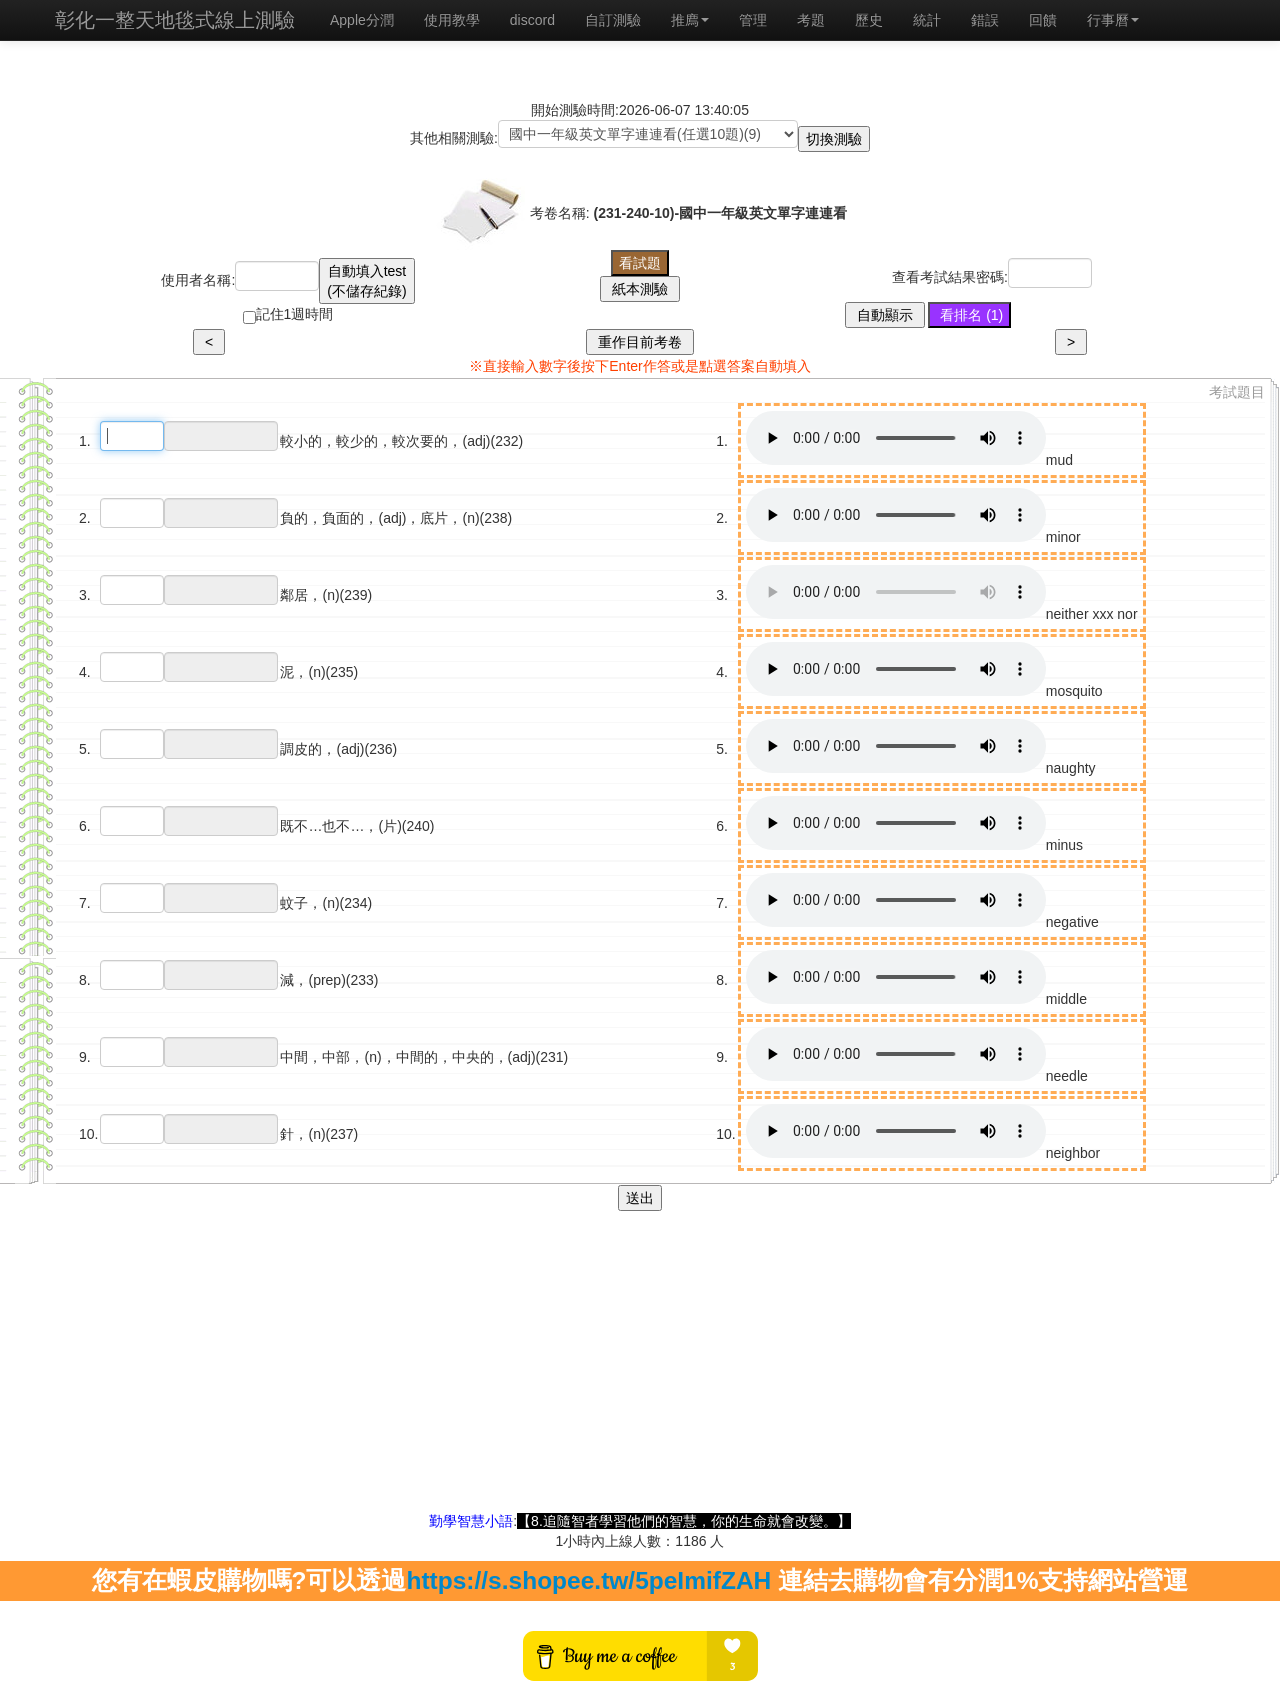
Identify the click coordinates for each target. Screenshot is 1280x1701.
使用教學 (452, 20)
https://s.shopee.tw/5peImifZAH (588, 1580)
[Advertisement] (640, 1371)
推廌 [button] (690, 20)
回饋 (1043, 20)
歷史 (869, 20)
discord (532, 20)
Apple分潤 (362, 20)
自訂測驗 (613, 20)
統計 (927, 20)
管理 (753, 20)
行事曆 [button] (1113, 20)
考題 (811, 20)
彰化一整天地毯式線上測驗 (175, 20)
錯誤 (985, 20)
